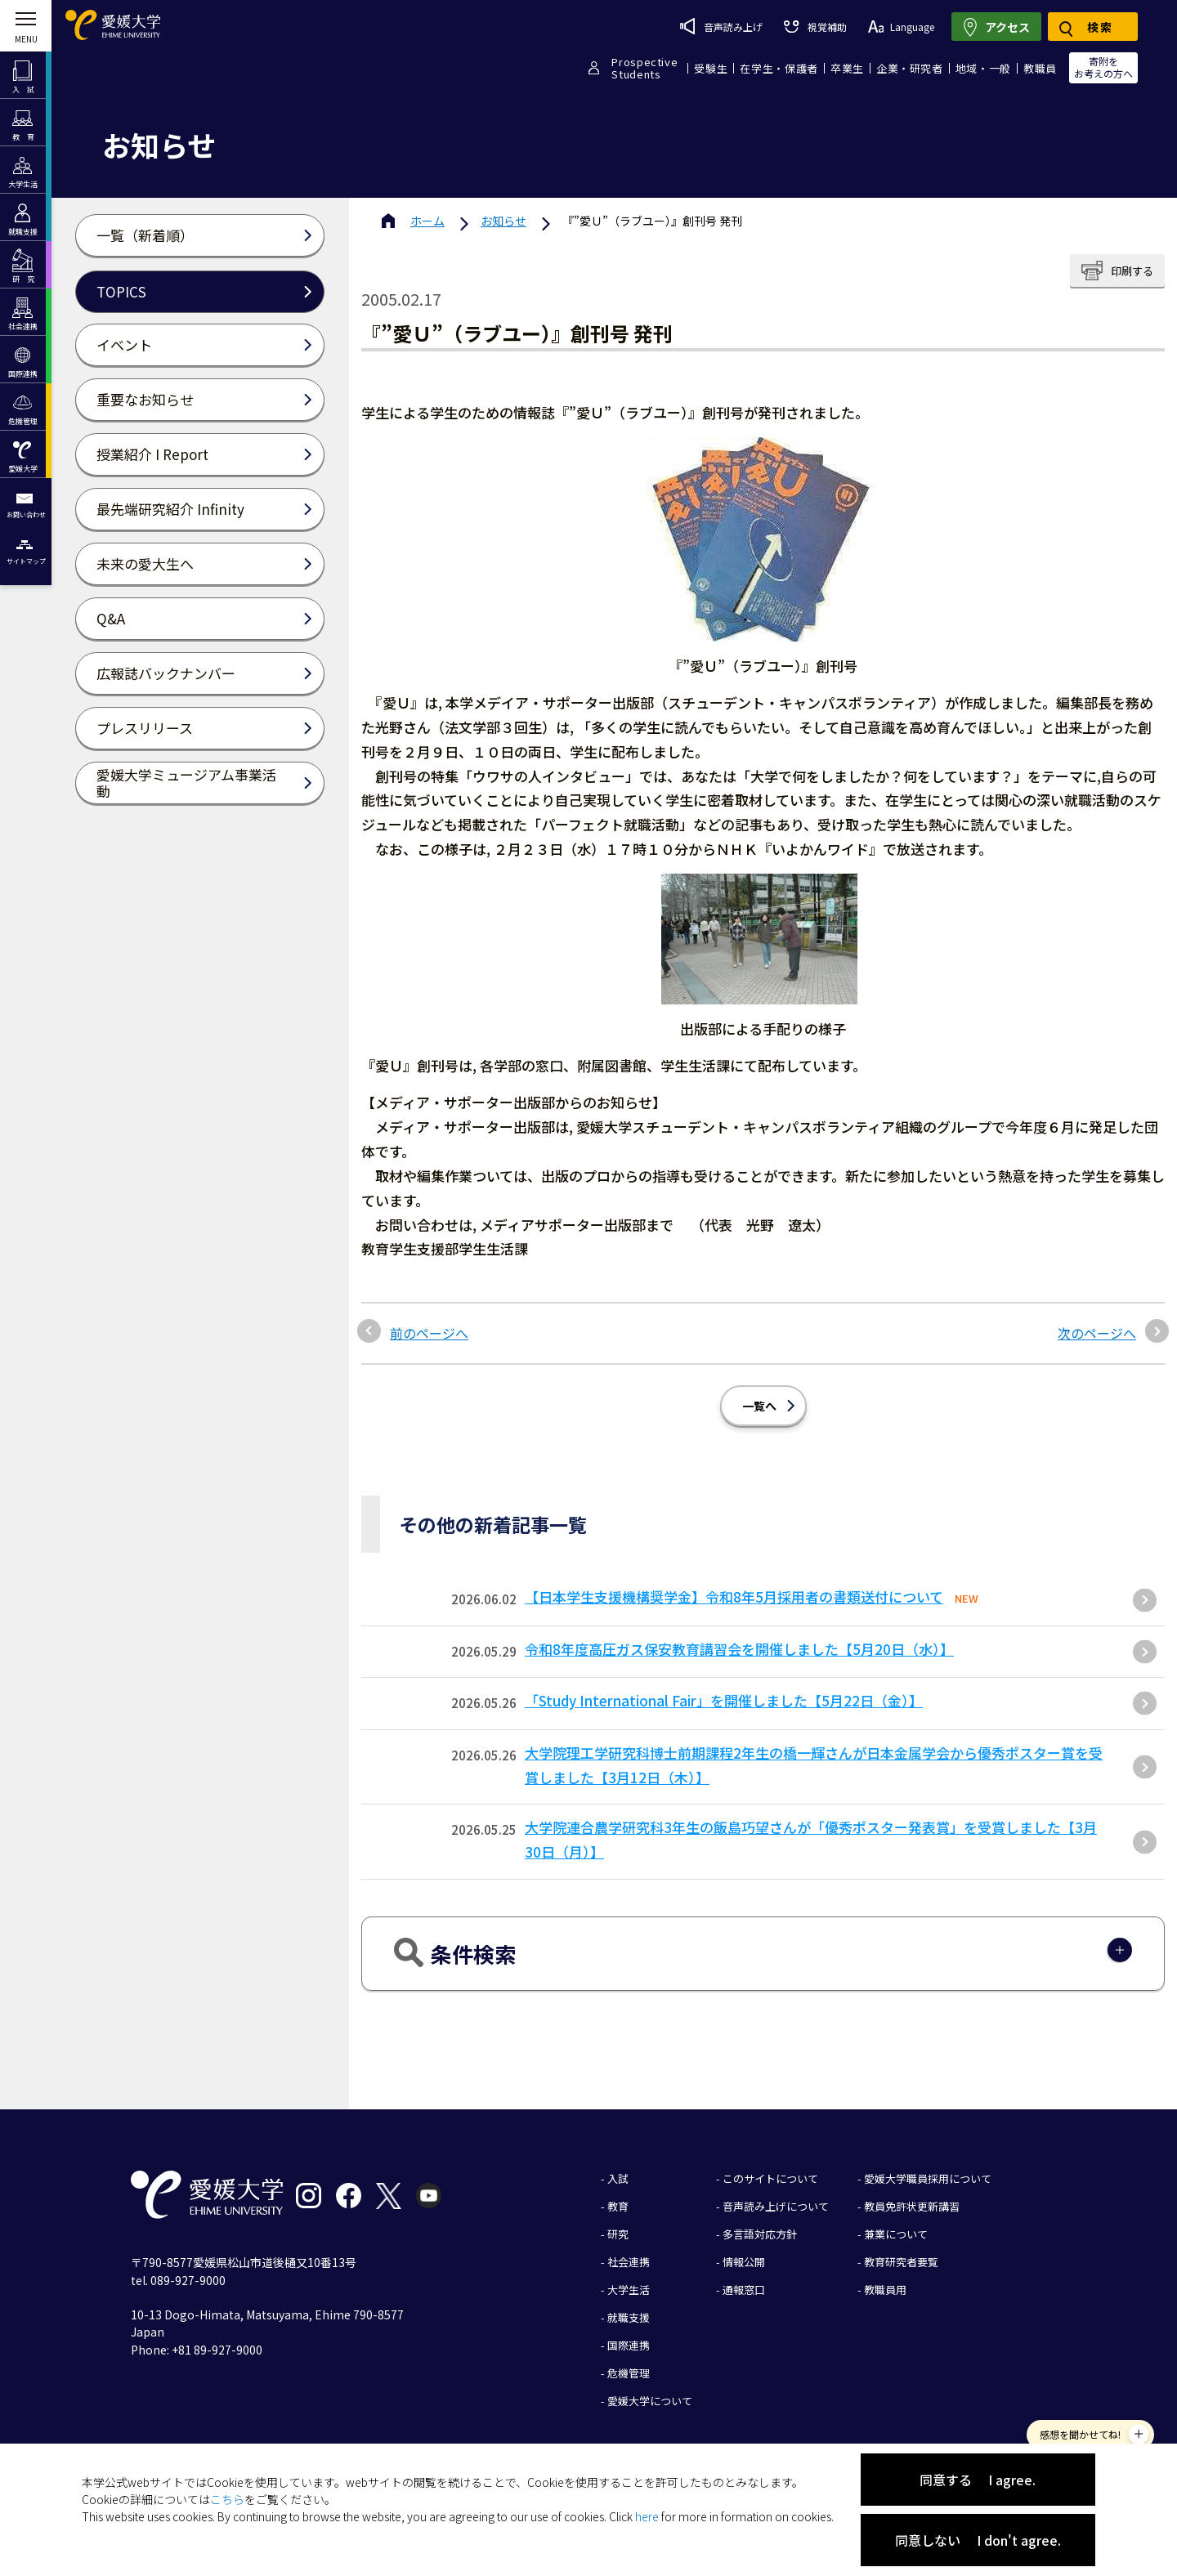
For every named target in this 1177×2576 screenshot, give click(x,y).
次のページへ (1097, 1333)
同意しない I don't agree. (978, 2540)
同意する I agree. (978, 2479)
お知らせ (503, 220)
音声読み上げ (721, 26)
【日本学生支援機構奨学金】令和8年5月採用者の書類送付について (734, 1596)
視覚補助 (815, 27)
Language (901, 27)
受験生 (710, 68)
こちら (227, 2499)
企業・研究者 (909, 68)
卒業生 (847, 68)
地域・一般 (983, 68)
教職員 (1040, 68)
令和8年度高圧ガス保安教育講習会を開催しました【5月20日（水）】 (739, 1649)
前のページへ (429, 1333)
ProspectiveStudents (644, 68)
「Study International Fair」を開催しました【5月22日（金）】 (724, 1700)
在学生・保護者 (779, 68)
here (647, 2516)
